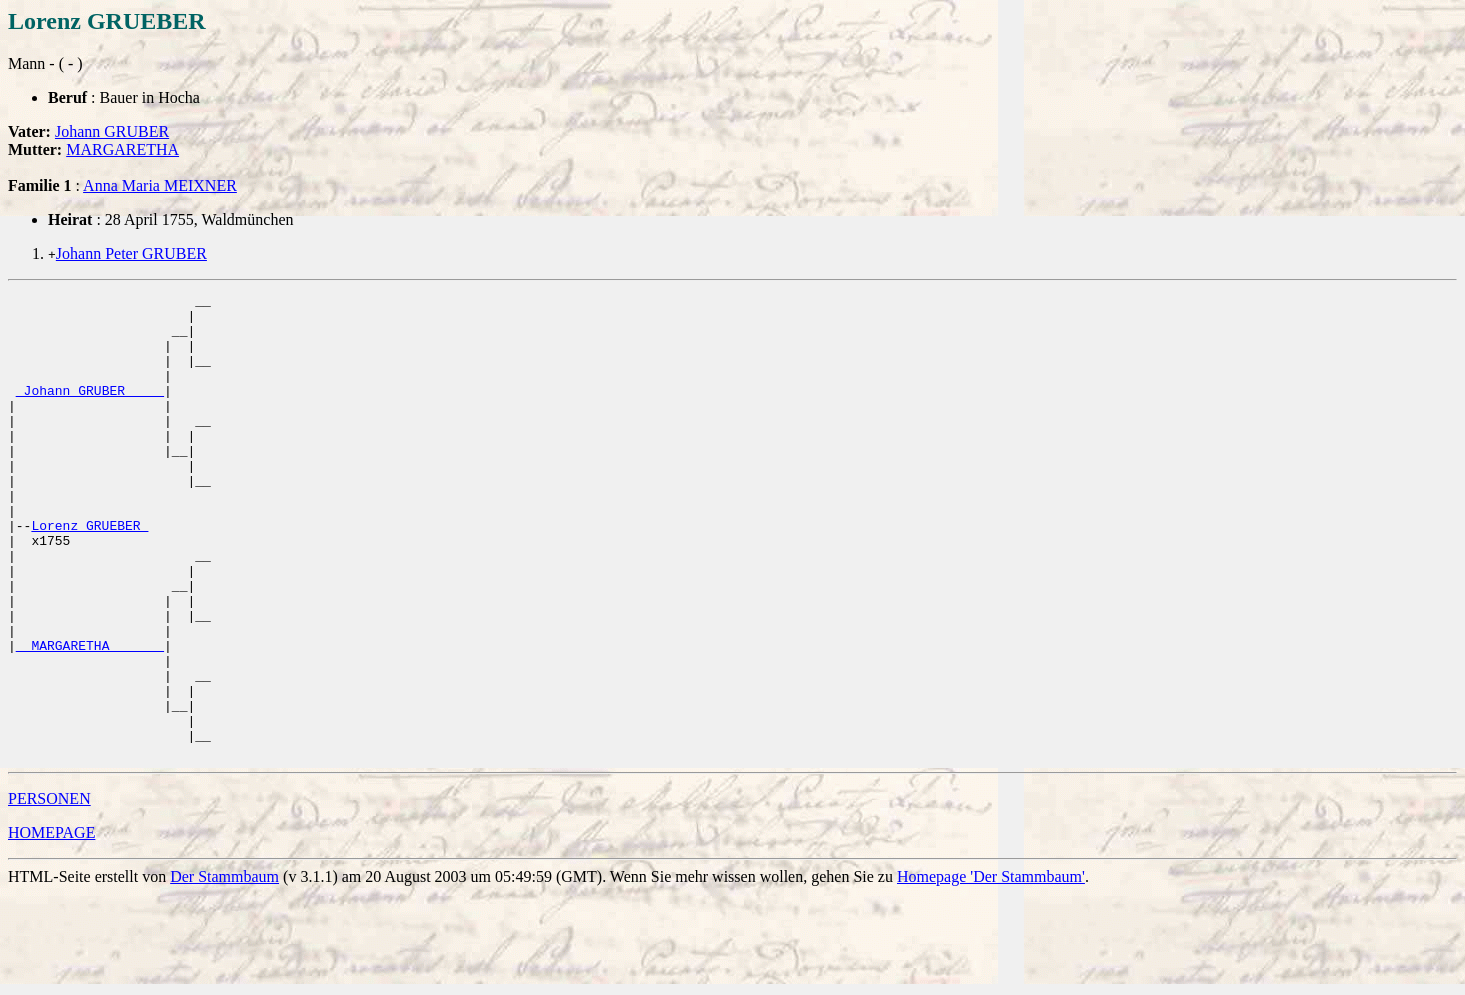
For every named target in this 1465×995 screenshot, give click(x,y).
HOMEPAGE (51, 925)
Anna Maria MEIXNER (160, 185)
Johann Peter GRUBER (131, 253)
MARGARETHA (122, 149)
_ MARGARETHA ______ (90, 717)
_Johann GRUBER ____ (90, 411)
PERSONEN (49, 891)
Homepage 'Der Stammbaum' (991, 969)
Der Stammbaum (224, 969)
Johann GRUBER (112, 131)
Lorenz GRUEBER (89, 573)
